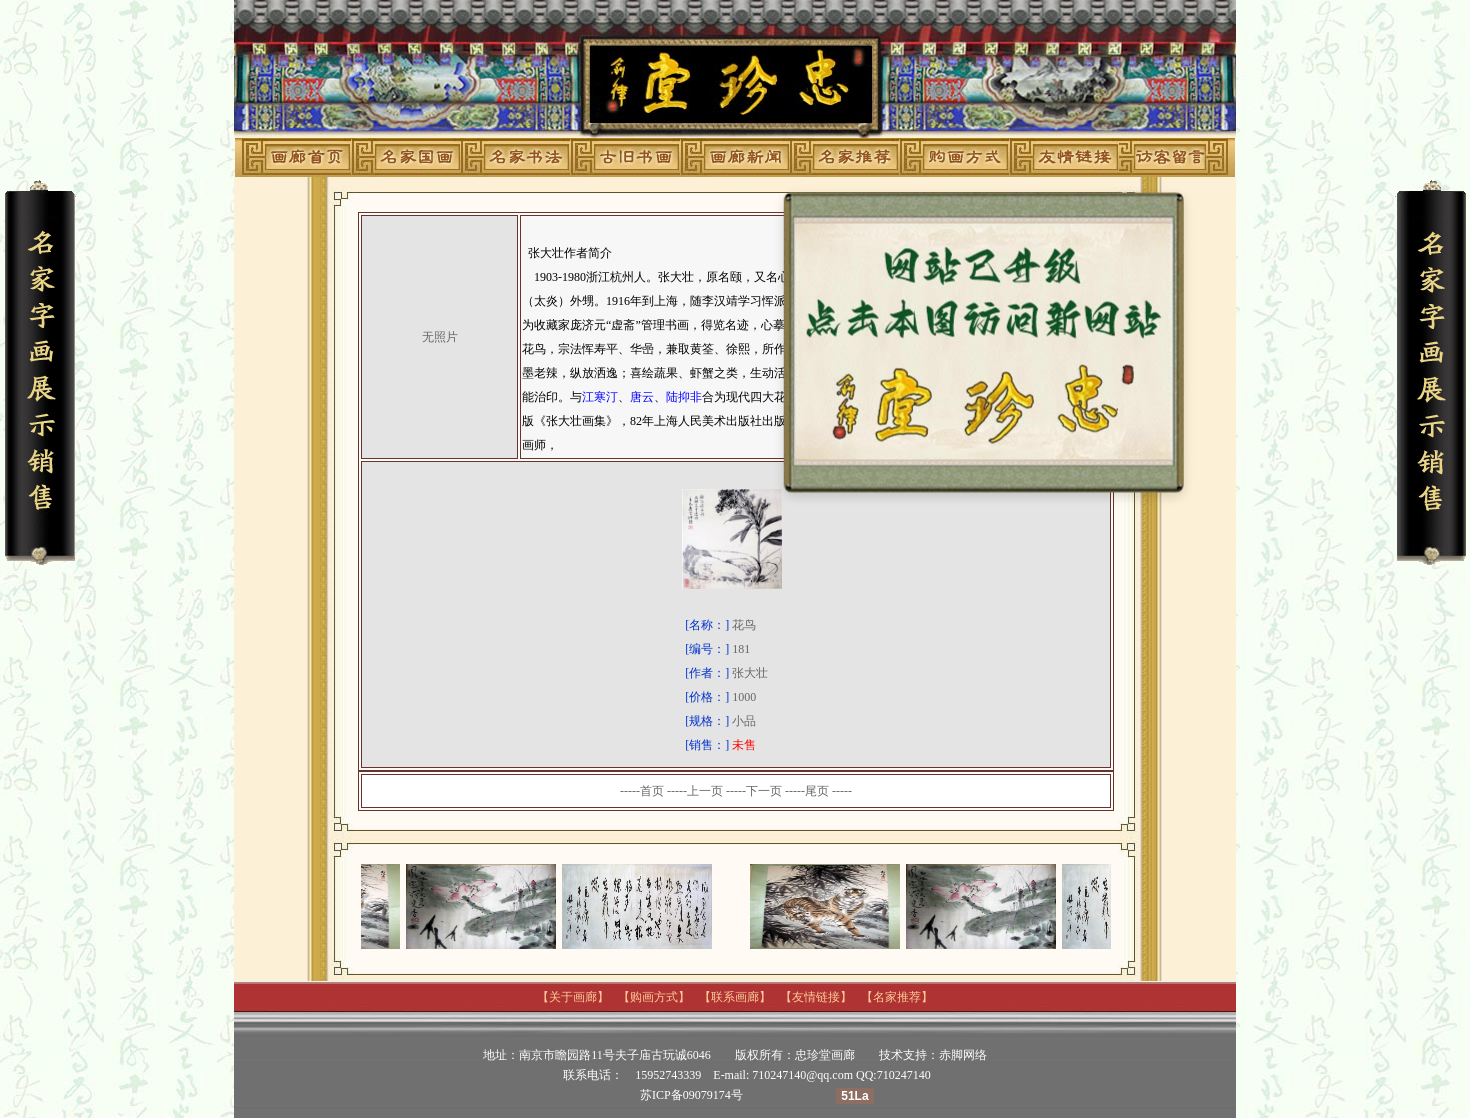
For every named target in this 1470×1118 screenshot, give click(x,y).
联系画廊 (735, 997)
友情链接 (816, 997)
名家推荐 (897, 997)
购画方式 (654, 997)
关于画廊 (573, 997)
